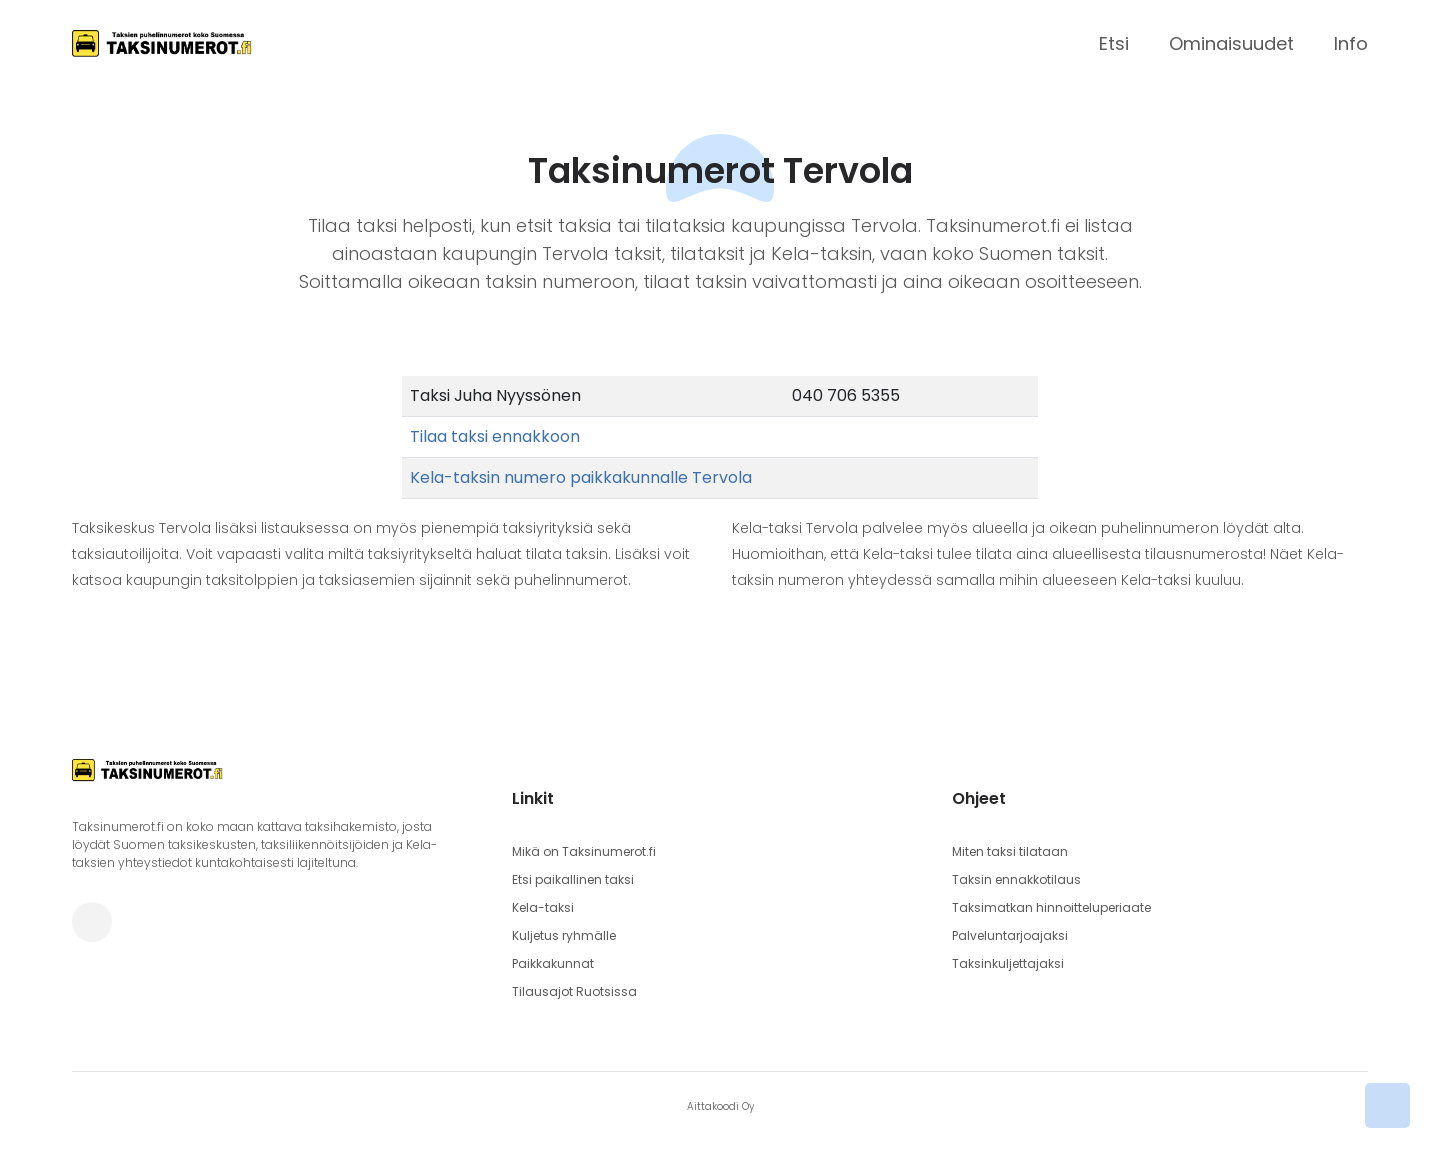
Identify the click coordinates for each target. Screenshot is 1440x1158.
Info (1351, 43)
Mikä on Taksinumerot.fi (584, 851)
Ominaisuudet (1231, 43)
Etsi (1114, 43)
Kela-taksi (543, 907)
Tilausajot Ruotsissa (574, 991)
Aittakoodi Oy (720, 1106)
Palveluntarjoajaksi (1010, 935)
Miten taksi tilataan (1010, 851)
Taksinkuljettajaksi (1008, 963)
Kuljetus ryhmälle (564, 935)
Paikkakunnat (553, 963)
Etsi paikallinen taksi (573, 879)
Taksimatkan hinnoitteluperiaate (1051, 907)
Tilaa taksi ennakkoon (495, 436)
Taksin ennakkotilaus (1016, 879)
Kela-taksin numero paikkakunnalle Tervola (581, 477)
